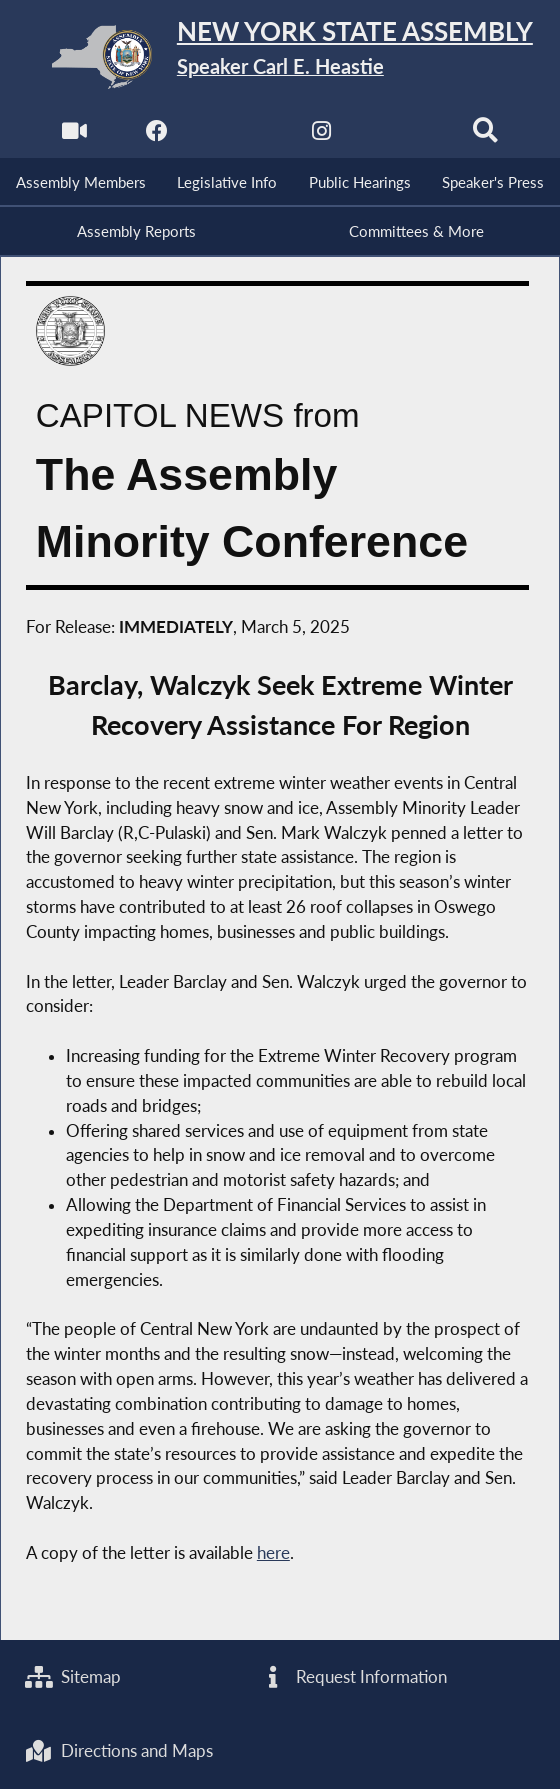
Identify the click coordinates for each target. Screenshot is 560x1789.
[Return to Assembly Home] (280, 56)
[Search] (485, 135)
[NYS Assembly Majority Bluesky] (403, 135)
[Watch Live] (74, 135)
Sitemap (73, 1677)
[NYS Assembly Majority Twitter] (238, 135)
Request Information (353, 1677)
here (273, 1553)
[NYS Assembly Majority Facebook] (156, 135)
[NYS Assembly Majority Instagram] (321, 135)
